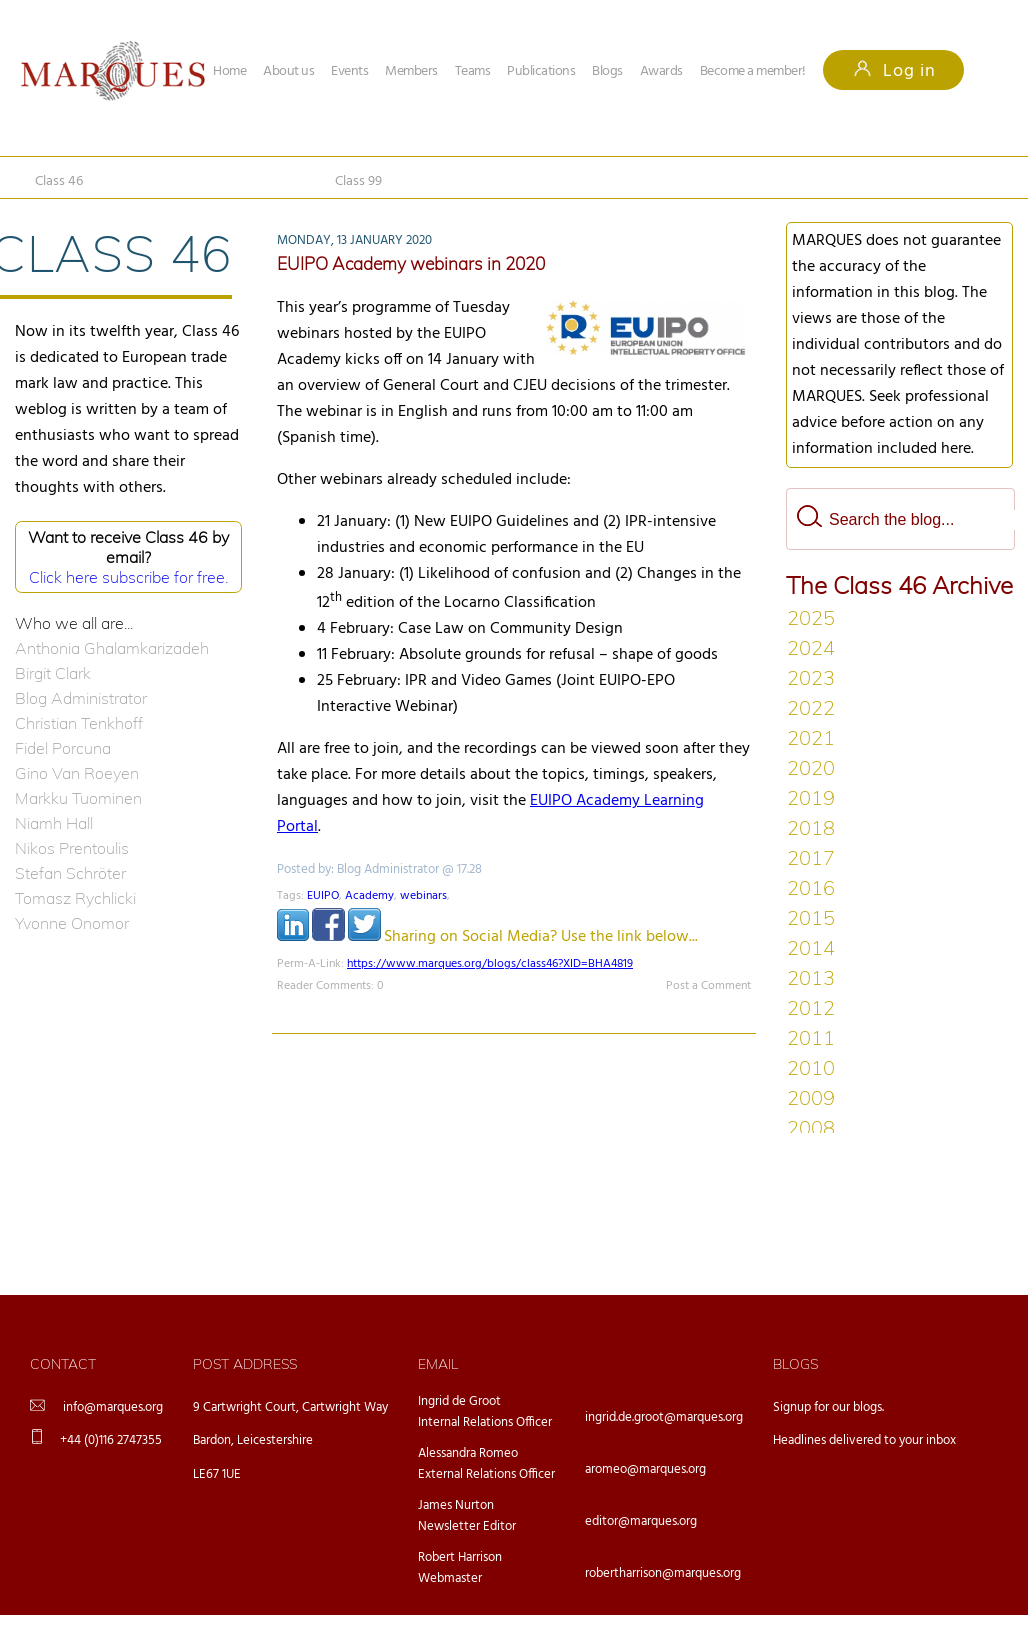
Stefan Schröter (70, 873)
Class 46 (59, 181)
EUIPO (323, 896)
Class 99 (358, 181)
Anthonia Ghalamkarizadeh (112, 648)
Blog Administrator (81, 698)
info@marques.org (113, 1407)
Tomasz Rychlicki (75, 898)
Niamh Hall (54, 823)
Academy (369, 896)
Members (411, 71)
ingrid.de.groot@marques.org (664, 1417)
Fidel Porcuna (63, 748)
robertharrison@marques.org (663, 1573)
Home (229, 71)
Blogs (607, 71)
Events (349, 71)
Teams (473, 71)
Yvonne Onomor (72, 923)
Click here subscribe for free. (128, 577)
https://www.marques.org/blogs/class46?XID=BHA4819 (490, 964)
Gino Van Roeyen (77, 773)
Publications (541, 71)
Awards (661, 71)
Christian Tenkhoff (79, 723)
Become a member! (753, 71)
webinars (423, 896)
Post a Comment (708, 986)
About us (288, 71)
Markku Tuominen (78, 798)
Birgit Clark (53, 673)
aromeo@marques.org (645, 1469)
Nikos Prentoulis (72, 848)
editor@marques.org (641, 1521)
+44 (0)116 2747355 (111, 1440)
